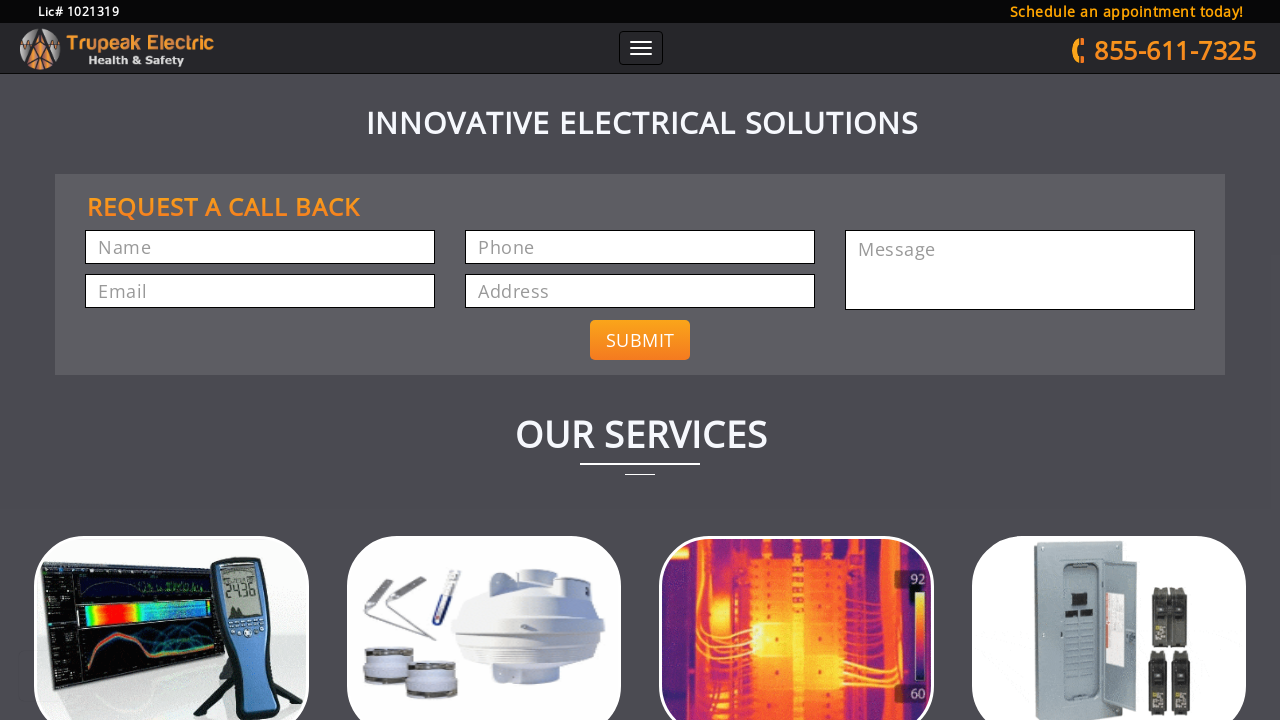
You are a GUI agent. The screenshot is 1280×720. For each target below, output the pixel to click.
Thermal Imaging (743, 62)
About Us (400, 62)
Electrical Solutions (875, 62)
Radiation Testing (505, 62)
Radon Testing (625, 62)
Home (337, 64)
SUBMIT (640, 366)
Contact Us (989, 62)
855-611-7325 (1154, 60)
